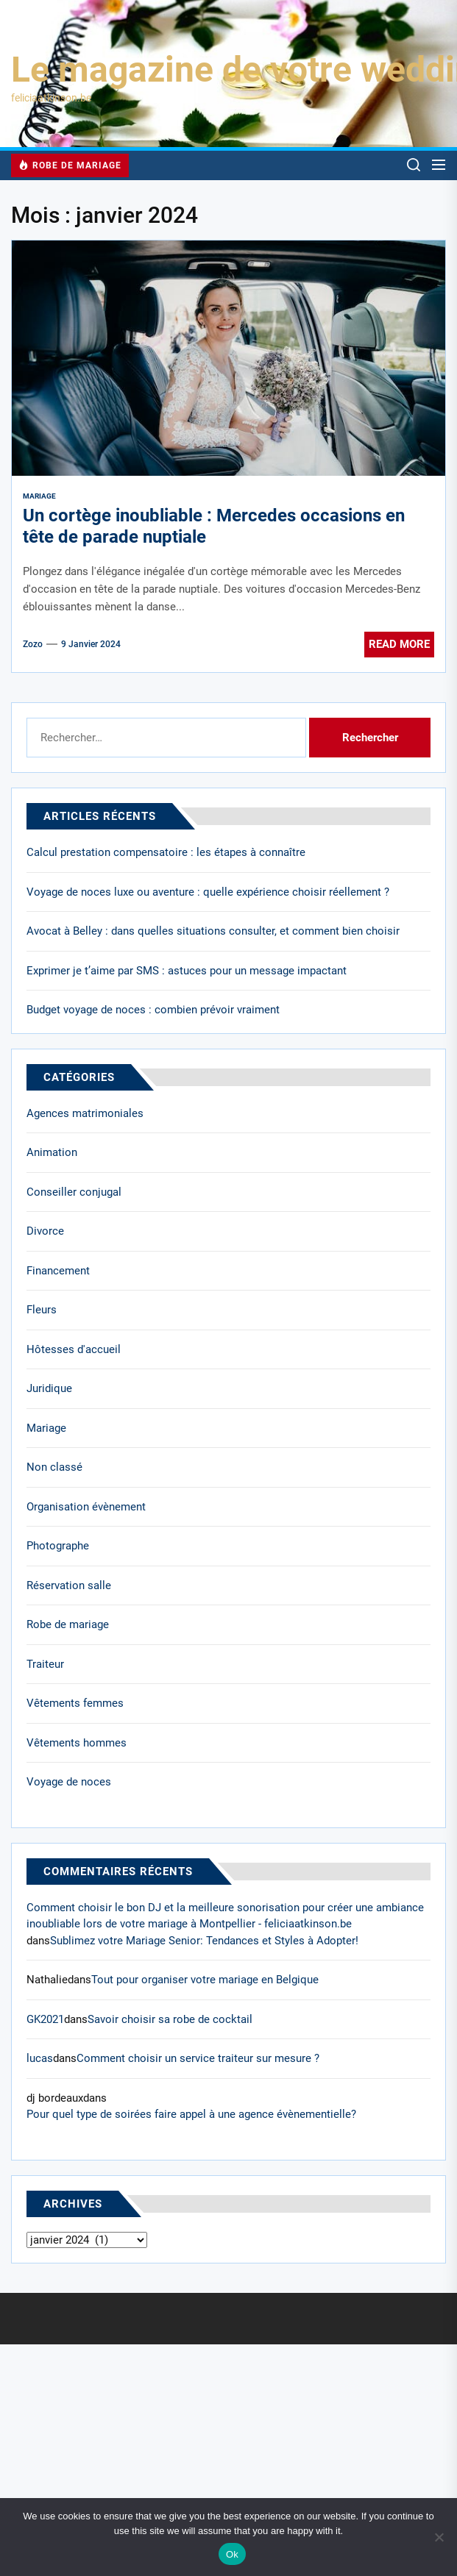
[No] (438, 2537)
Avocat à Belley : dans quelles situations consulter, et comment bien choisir (213, 931)
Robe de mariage (67, 1624)
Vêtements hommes (76, 1742)
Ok (232, 2554)
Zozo (33, 644)
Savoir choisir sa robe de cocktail (170, 2019)
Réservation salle (68, 1585)
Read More (399, 644)
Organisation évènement (86, 1506)
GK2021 (45, 2019)
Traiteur (45, 1664)
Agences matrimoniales (85, 1113)
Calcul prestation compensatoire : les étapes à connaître (165, 852)
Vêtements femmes (75, 1703)
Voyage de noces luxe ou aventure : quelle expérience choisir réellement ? (207, 892)
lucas (39, 2058)
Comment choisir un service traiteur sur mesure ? (198, 2058)
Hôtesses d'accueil (73, 1349)
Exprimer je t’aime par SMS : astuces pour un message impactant (186, 970)
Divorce (45, 1231)
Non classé (54, 1467)
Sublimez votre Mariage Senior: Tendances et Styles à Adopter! (204, 1940)
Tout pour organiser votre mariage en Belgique (205, 1979)
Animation (51, 1152)
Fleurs (41, 1309)
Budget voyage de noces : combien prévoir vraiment (153, 1009)
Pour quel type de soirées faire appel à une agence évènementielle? (191, 2114)
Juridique (49, 1388)
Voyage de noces (68, 1781)
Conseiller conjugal (73, 1192)
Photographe (57, 1545)
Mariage (39, 496)
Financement (58, 1270)
